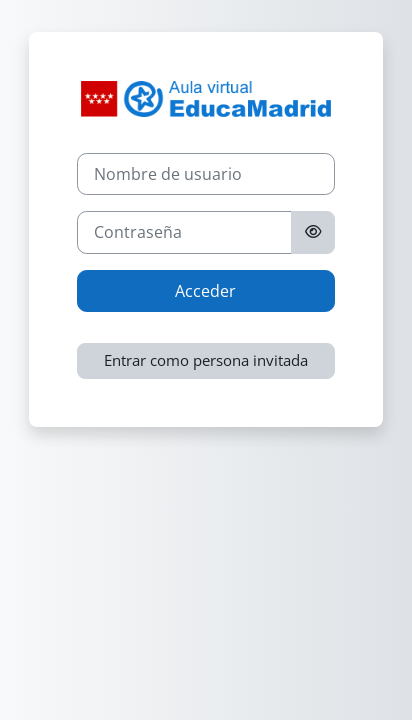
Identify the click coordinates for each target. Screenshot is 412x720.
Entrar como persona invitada (206, 360)
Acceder (205, 291)
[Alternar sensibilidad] (313, 232)
